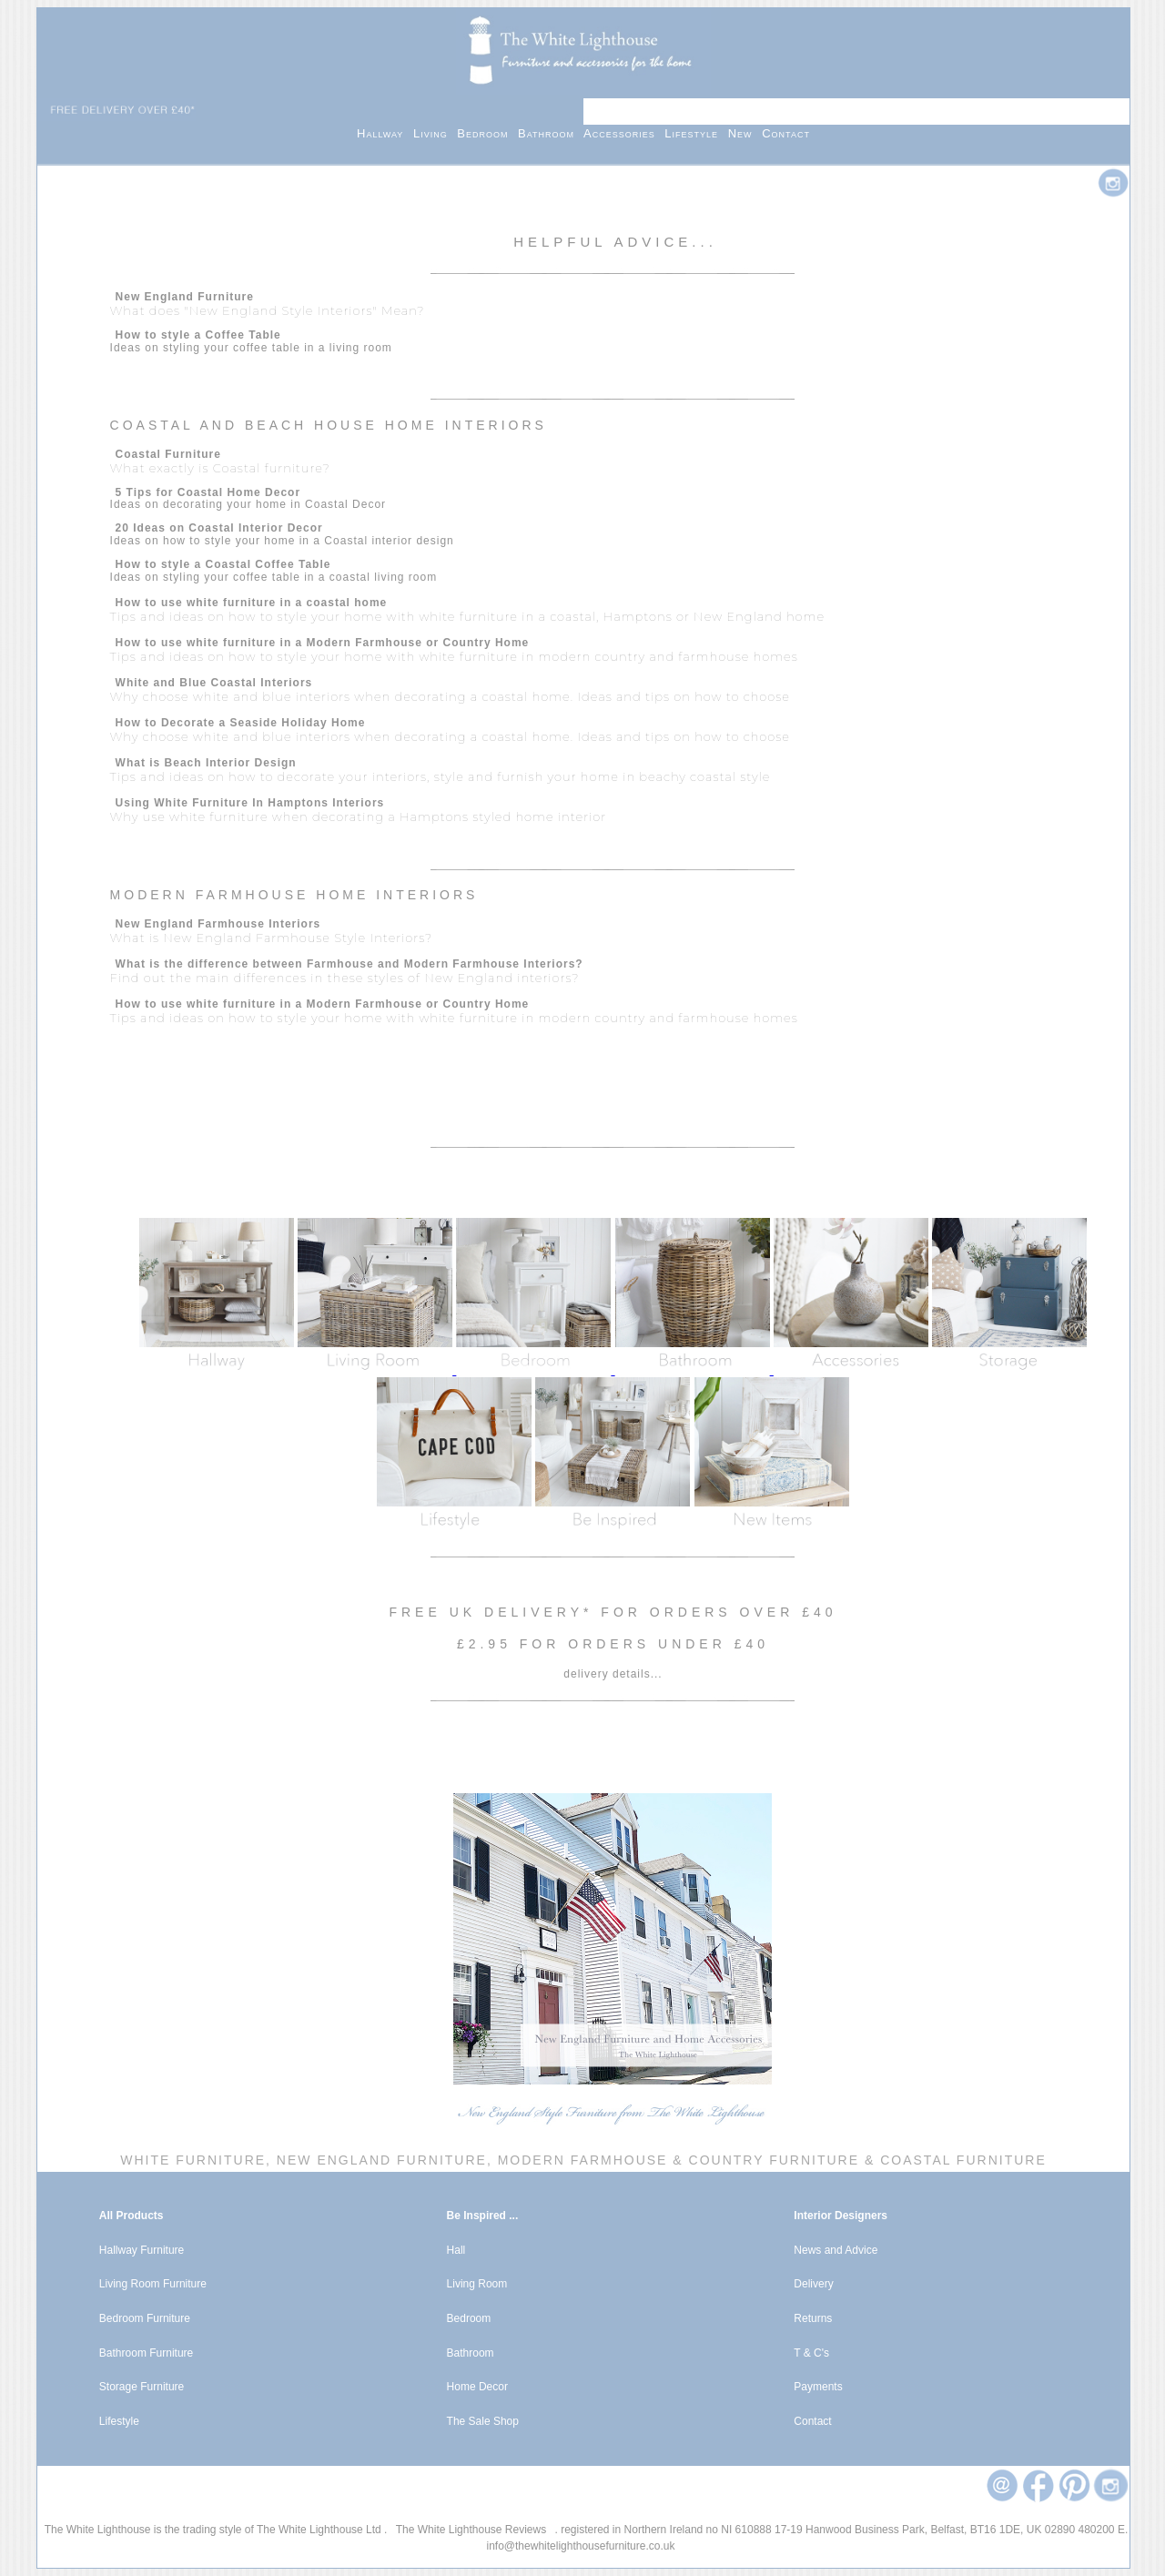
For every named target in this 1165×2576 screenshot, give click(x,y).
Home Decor (477, 2386)
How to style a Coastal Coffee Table (223, 564)
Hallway (385, 133)
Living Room (477, 2283)
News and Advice (835, 2250)
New (745, 133)
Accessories (623, 133)
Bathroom (550, 133)
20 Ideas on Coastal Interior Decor (219, 528)
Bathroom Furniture (146, 2353)
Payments (818, 2386)
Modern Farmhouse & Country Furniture (678, 2160)
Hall (456, 2250)
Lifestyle (695, 133)
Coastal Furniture (963, 2160)
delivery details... (612, 1674)
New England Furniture (379, 2160)
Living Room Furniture (153, 2283)
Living (435, 133)
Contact (786, 133)
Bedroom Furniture (144, 2318)
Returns (813, 2318)
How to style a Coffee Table (198, 335)
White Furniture (193, 2160)
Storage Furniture (141, 2386)
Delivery (813, 2283)
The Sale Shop (483, 2421)
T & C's (811, 2353)
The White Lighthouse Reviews (471, 2529)
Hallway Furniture (141, 2250)
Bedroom (487, 133)
